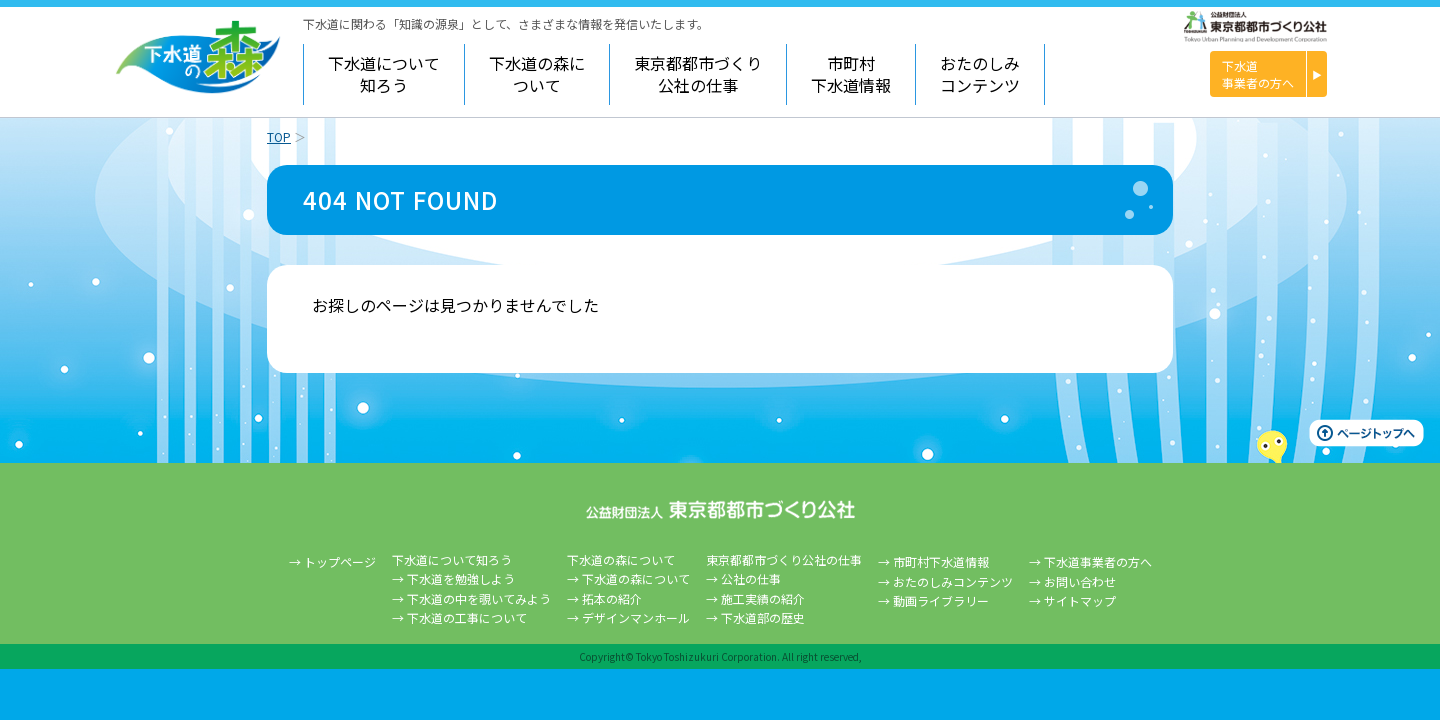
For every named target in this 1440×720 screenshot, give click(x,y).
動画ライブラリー (941, 600)
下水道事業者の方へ (1098, 561)
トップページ (340, 561)
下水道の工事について (467, 617)
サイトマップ (1080, 600)
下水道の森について (636, 578)
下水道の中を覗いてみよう (479, 598)
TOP (279, 136)
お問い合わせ (1080, 581)
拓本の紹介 (612, 598)
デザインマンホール (636, 617)
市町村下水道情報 (851, 74)
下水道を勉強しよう (461, 578)
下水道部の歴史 (763, 617)
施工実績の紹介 (763, 598)
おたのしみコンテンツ (980, 74)
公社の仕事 (751, 578)
